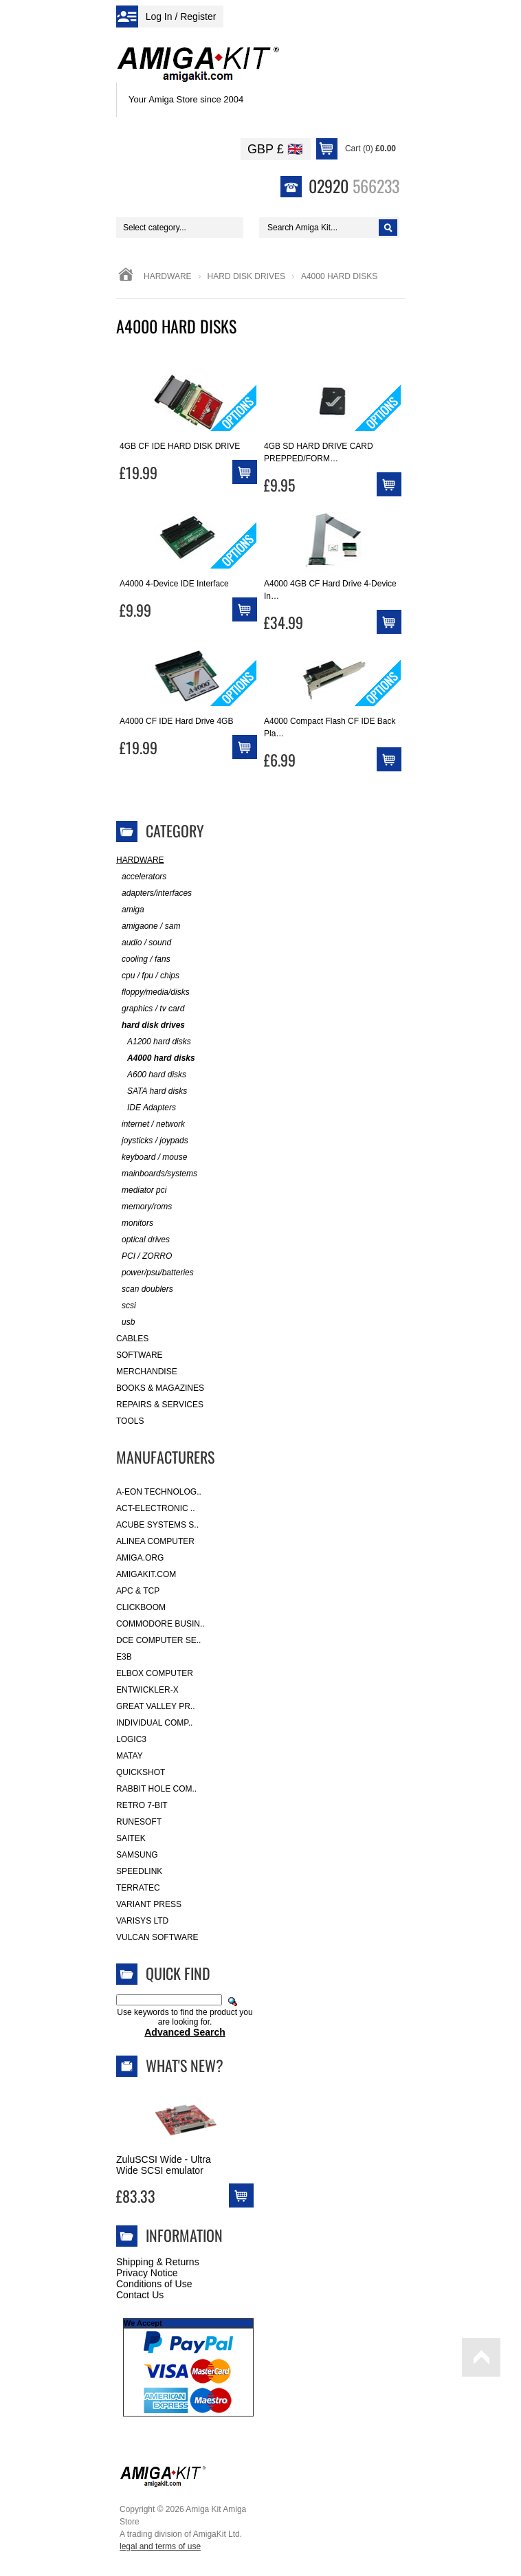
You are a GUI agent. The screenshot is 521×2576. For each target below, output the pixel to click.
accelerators (141, 877)
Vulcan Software (157, 1937)
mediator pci (141, 1190)
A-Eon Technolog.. (158, 1492)
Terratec (138, 1888)
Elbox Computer (154, 1673)
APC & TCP (137, 1591)
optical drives (143, 1240)
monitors (134, 1223)
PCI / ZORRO (144, 1256)
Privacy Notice (146, 2272)
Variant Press (148, 1904)
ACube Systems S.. (157, 1525)
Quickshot (140, 1772)
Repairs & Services (159, 1404)
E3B (124, 1657)
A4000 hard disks (155, 1058)
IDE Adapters (146, 1108)
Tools (130, 1421)
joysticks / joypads (152, 1141)
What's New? (184, 2065)
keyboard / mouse (151, 1157)
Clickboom (141, 1607)
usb (125, 1322)
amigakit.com (146, 1574)
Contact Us (140, 2294)
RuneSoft (139, 1822)
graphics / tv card (150, 1009)
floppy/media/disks (153, 992)
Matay (129, 1756)
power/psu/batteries (155, 1273)
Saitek (131, 1838)
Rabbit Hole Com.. (156, 1789)
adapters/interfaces (154, 893)
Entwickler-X (147, 1690)
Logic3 (131, 1739)
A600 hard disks (151, 1075)
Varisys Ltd (142, 1921)
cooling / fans (143, 959)
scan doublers (144, 1289)
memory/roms (144, 1207)
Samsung (137, 1855)
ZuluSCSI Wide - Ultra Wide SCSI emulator (163, 2165)
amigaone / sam (148, 926)
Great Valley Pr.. (155, 1706)
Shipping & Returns (157, 2261)
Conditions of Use (154, 2283)
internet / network (150, 1124)
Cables (132, 1338)
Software (139, 1355)
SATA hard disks (151, 1091)
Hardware (168, 276)
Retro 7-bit (142, 1805)
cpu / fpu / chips (147, 976)
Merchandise (146, 1371)
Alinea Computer (155, 1541)
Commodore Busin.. (160, 1624)
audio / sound (143, 943)
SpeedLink (139, 1871)
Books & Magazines (160, 1388)
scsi (126, 1306)
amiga (130, 910)
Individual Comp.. (154, 1723)
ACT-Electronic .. (155, 1508)
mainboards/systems (156, 1174)
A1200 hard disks (153, 1042)
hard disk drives (246, 276)
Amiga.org (140, 1558)
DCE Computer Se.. (158, 1640)
